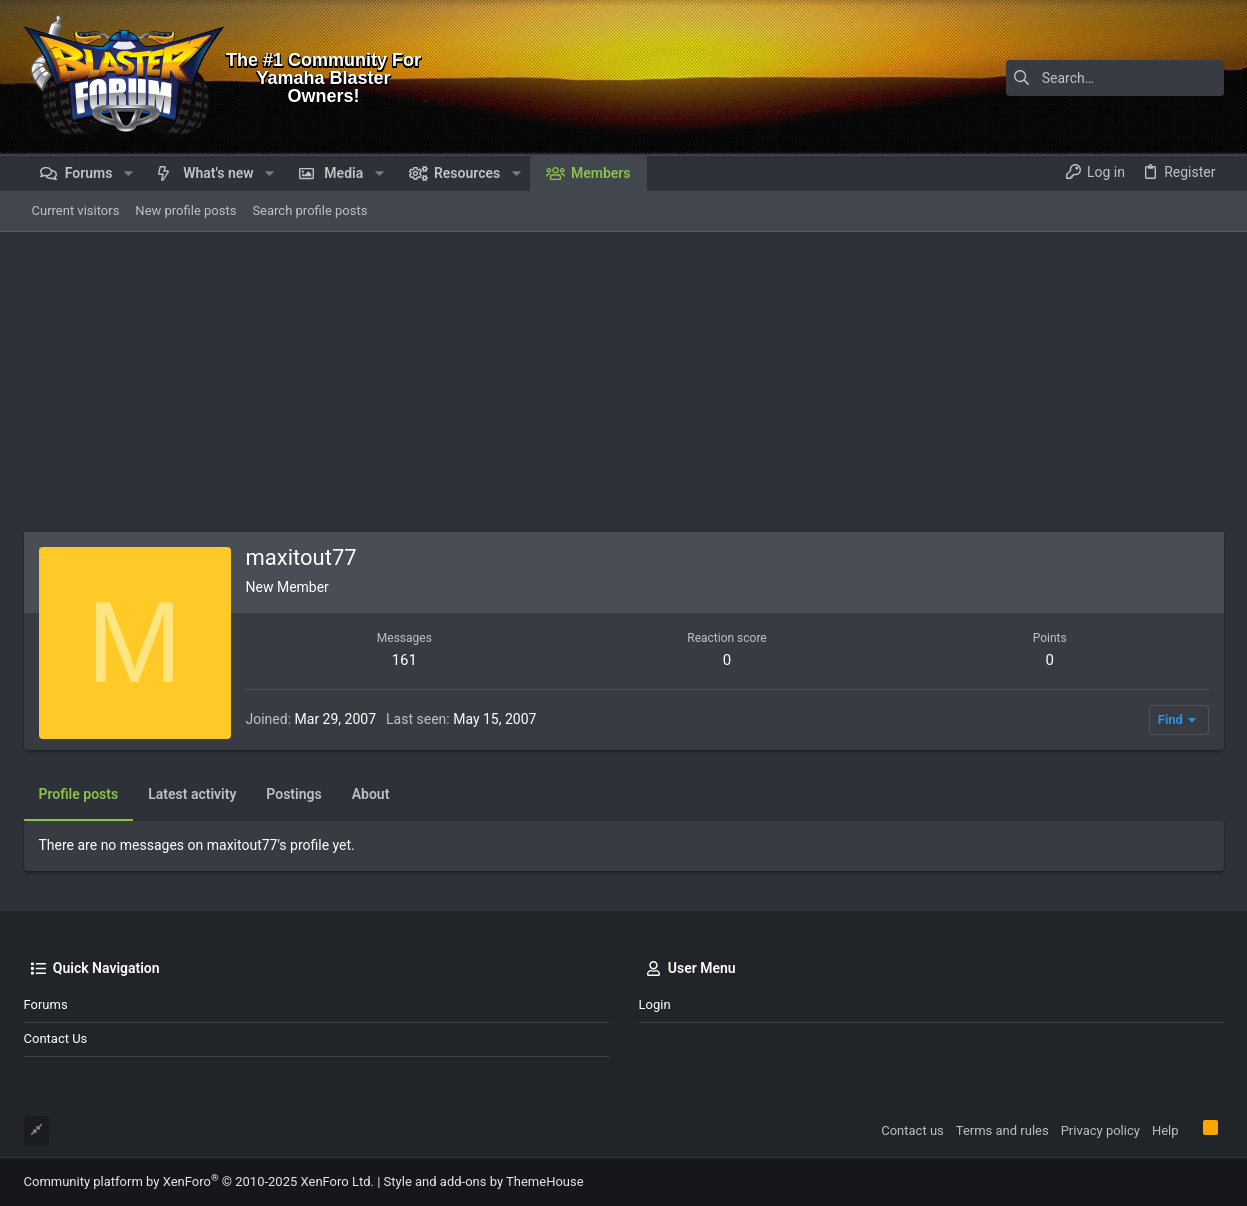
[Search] (1099, 78)
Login (655, 1004)
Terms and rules (1002, 1130)
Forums (46, 1004)
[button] (127, 173)
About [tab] (371, 794)
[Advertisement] (624, 382)
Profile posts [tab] (79, 794)
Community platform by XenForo (199, 1181)
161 (404, 660)
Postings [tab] (293, 794)
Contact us (56, 1038)
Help (1165, 1130)
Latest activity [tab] (192, 794)
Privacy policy (1100, 1130)
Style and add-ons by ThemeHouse (484, 1181)
